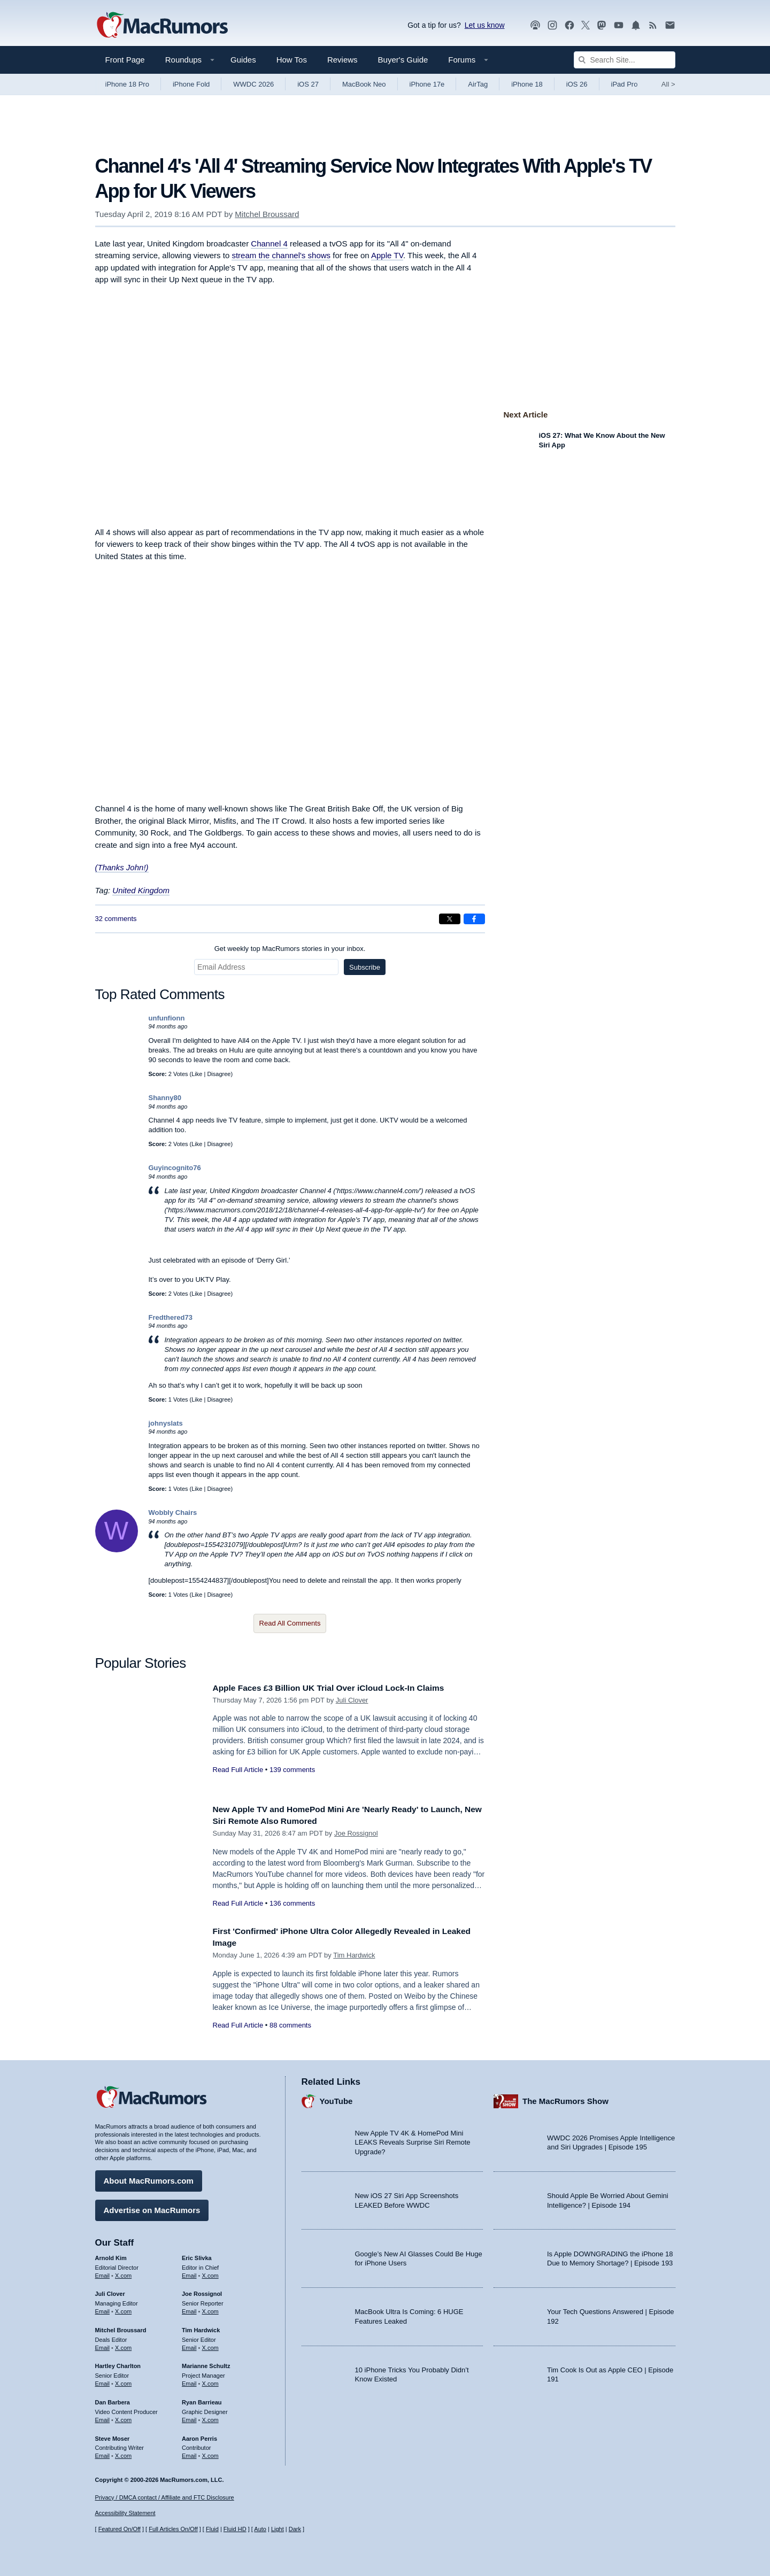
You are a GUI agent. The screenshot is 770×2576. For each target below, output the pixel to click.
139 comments (292, 1770)
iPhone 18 (527, 84)
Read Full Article (238, 1770)
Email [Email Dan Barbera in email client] (102, 2417)
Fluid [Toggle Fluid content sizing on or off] (212, 2529)
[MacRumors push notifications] (635, 25)
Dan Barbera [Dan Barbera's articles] (112, 2399)
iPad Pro (624, 84)
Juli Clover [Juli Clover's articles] (110, 2291)
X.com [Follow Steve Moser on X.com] (123, 2453)
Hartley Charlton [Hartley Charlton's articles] (118, 2363)
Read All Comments (290, 1623)
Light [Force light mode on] (277, 2529)
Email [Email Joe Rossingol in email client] (189, 2309)
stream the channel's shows (281, 255)
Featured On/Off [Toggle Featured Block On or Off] (119, 2529)
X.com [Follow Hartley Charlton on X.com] (123, 2381)
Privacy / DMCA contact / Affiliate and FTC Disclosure (164, 2497)
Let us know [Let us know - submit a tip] (485, 25)
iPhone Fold (191, 84)
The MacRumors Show (565, 2098)
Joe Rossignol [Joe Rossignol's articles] (202, 2291)
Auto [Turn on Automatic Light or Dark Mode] (260, 2529)
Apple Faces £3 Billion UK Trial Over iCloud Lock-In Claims (340, 1688)
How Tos (291, 59)
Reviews (342, 59)
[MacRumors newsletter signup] (670, 25)
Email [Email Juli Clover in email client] (102, 2309)
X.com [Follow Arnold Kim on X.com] (123, 2273)
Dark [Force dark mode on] (295, 2529)
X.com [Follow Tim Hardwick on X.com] (210, 2345)
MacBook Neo (364, 84)
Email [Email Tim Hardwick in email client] (189, 2345)
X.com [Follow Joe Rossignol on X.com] (210, 2309)
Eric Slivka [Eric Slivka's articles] (197, 2255)
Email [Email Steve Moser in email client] (102, 2453)
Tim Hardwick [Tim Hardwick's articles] (201, 2327)
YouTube (336, 2098)
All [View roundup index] (668, 84)
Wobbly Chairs (173, 1513)
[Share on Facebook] (474, 919)
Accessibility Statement (125, 2513)
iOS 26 (577, 84)
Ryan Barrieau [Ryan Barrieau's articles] (202, 2399)
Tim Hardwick (354, 1955)
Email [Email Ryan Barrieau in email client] (189, 2417)
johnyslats (166, 1423)
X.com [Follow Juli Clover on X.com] (123, 2309)
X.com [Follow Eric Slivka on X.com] (210, 2273)
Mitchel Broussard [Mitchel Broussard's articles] (121, 2327)
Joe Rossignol (356, 1833)
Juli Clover (352, 1700)
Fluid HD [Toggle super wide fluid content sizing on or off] (235, 2529)
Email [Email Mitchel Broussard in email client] (102, 2345)
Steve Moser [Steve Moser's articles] (112, 2436)
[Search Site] (624, 59)
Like (196, 1074)
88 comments (290, 2025)
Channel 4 (269, 243)
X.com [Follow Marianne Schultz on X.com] (210, 2381)
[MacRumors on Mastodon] (601, 25)
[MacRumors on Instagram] (552, 25)
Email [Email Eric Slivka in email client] (189, 2273)
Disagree (218, 1074)
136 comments (292, 1903)
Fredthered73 (170, 1317)
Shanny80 (165, 1098)
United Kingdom (141, 890)
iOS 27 (308, 84)
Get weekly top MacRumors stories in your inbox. (290, 949)
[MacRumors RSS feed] (653, 25)
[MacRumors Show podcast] (535, 25)
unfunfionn (167, 1018)
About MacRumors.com (149, 2178)
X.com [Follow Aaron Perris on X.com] (210, 2453)
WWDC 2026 (253, 84)
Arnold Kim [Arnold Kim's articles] (111, 2255)
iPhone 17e (427, 84)
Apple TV (387, 255)
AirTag (478, 84)
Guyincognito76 (175, 1168)
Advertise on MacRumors (152, 2207)
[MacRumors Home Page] (162, 25)
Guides (243, 59)
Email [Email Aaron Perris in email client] (189, 2453)
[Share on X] (449, 919)
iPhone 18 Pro (127, 84)
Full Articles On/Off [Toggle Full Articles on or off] (173, 2529)
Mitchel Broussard (267, 214)
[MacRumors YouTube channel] (618, 25)
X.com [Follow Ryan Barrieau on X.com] (210, 2417)
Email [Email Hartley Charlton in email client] (102, 2381)
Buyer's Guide (403, 59)
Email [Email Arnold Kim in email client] (102, 2273)
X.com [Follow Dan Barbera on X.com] (123, 2417)
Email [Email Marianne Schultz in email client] (189, 2381)
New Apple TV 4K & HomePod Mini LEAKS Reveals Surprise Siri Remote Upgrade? (413, 2139)
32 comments (116, 919)
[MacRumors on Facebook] (569, 25)
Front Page (125, 59)
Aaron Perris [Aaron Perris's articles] (199, 2436)
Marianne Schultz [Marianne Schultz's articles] (206, 2363)
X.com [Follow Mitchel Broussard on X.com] (123, 2345)
